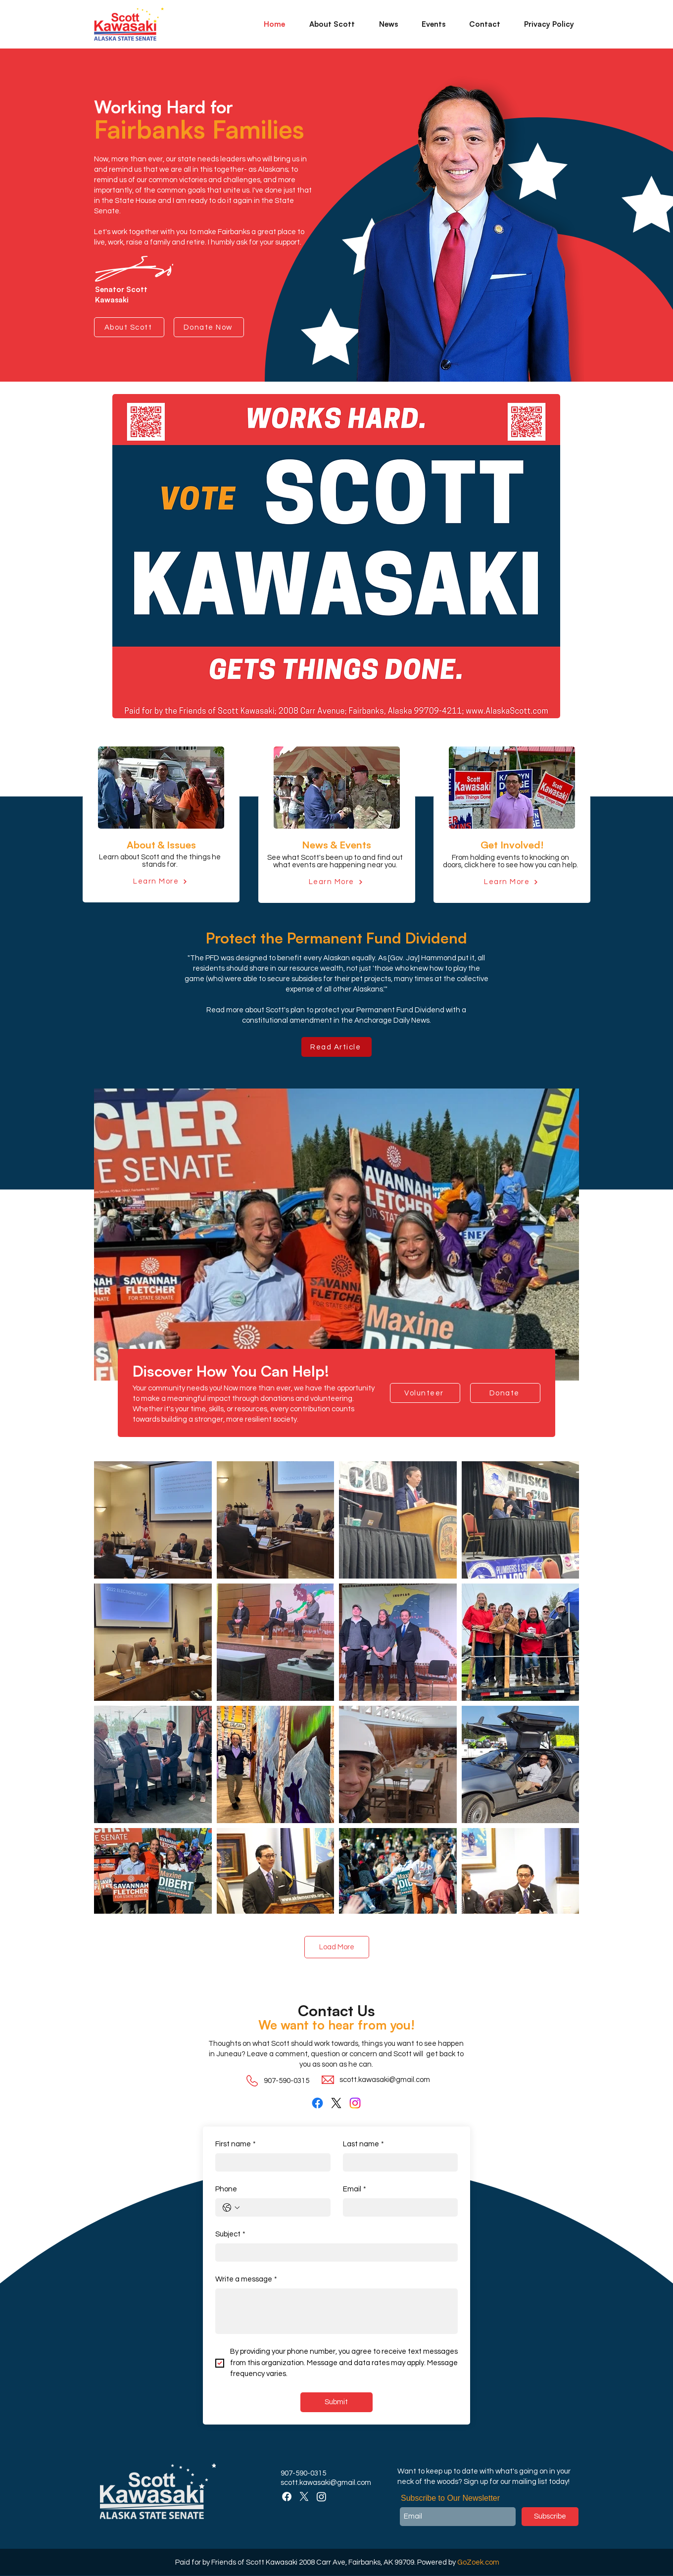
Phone (226, 2189)
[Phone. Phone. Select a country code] (231, 2208)
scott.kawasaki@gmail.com (384, 2079)
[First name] (270, 2162)
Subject (230, 2234)
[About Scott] (129, 327)
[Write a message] (336, 2311)
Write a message (246, 2279)
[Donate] (505, 1393)
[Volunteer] (425, 1393)
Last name (363, 2144)
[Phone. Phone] (283, 2207)
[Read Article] (336, 1047)
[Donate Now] (209, 327)
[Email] (397, 2207)
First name (235, 2144)
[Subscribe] (550, 2516)
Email (354, 2189)
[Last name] (397, 2162)
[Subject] (333, 2252)
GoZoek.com (478, 2562)
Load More (336, 1947)
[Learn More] (160, 881)
